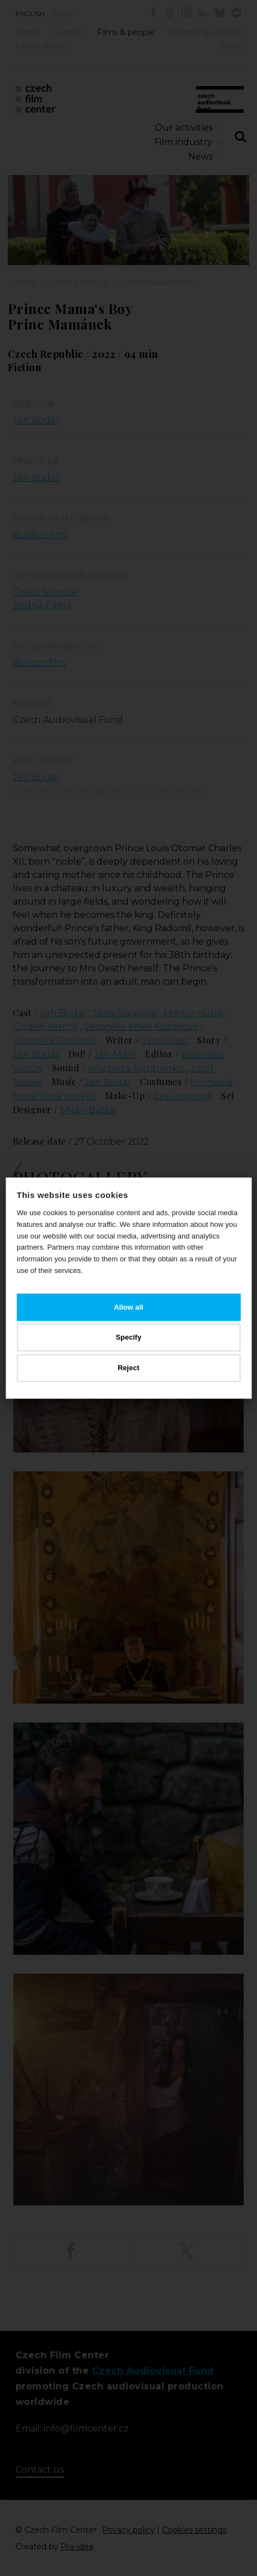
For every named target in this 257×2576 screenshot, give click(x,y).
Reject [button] (128, 1368)
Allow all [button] (128, 1307)
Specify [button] (128, 1338)
